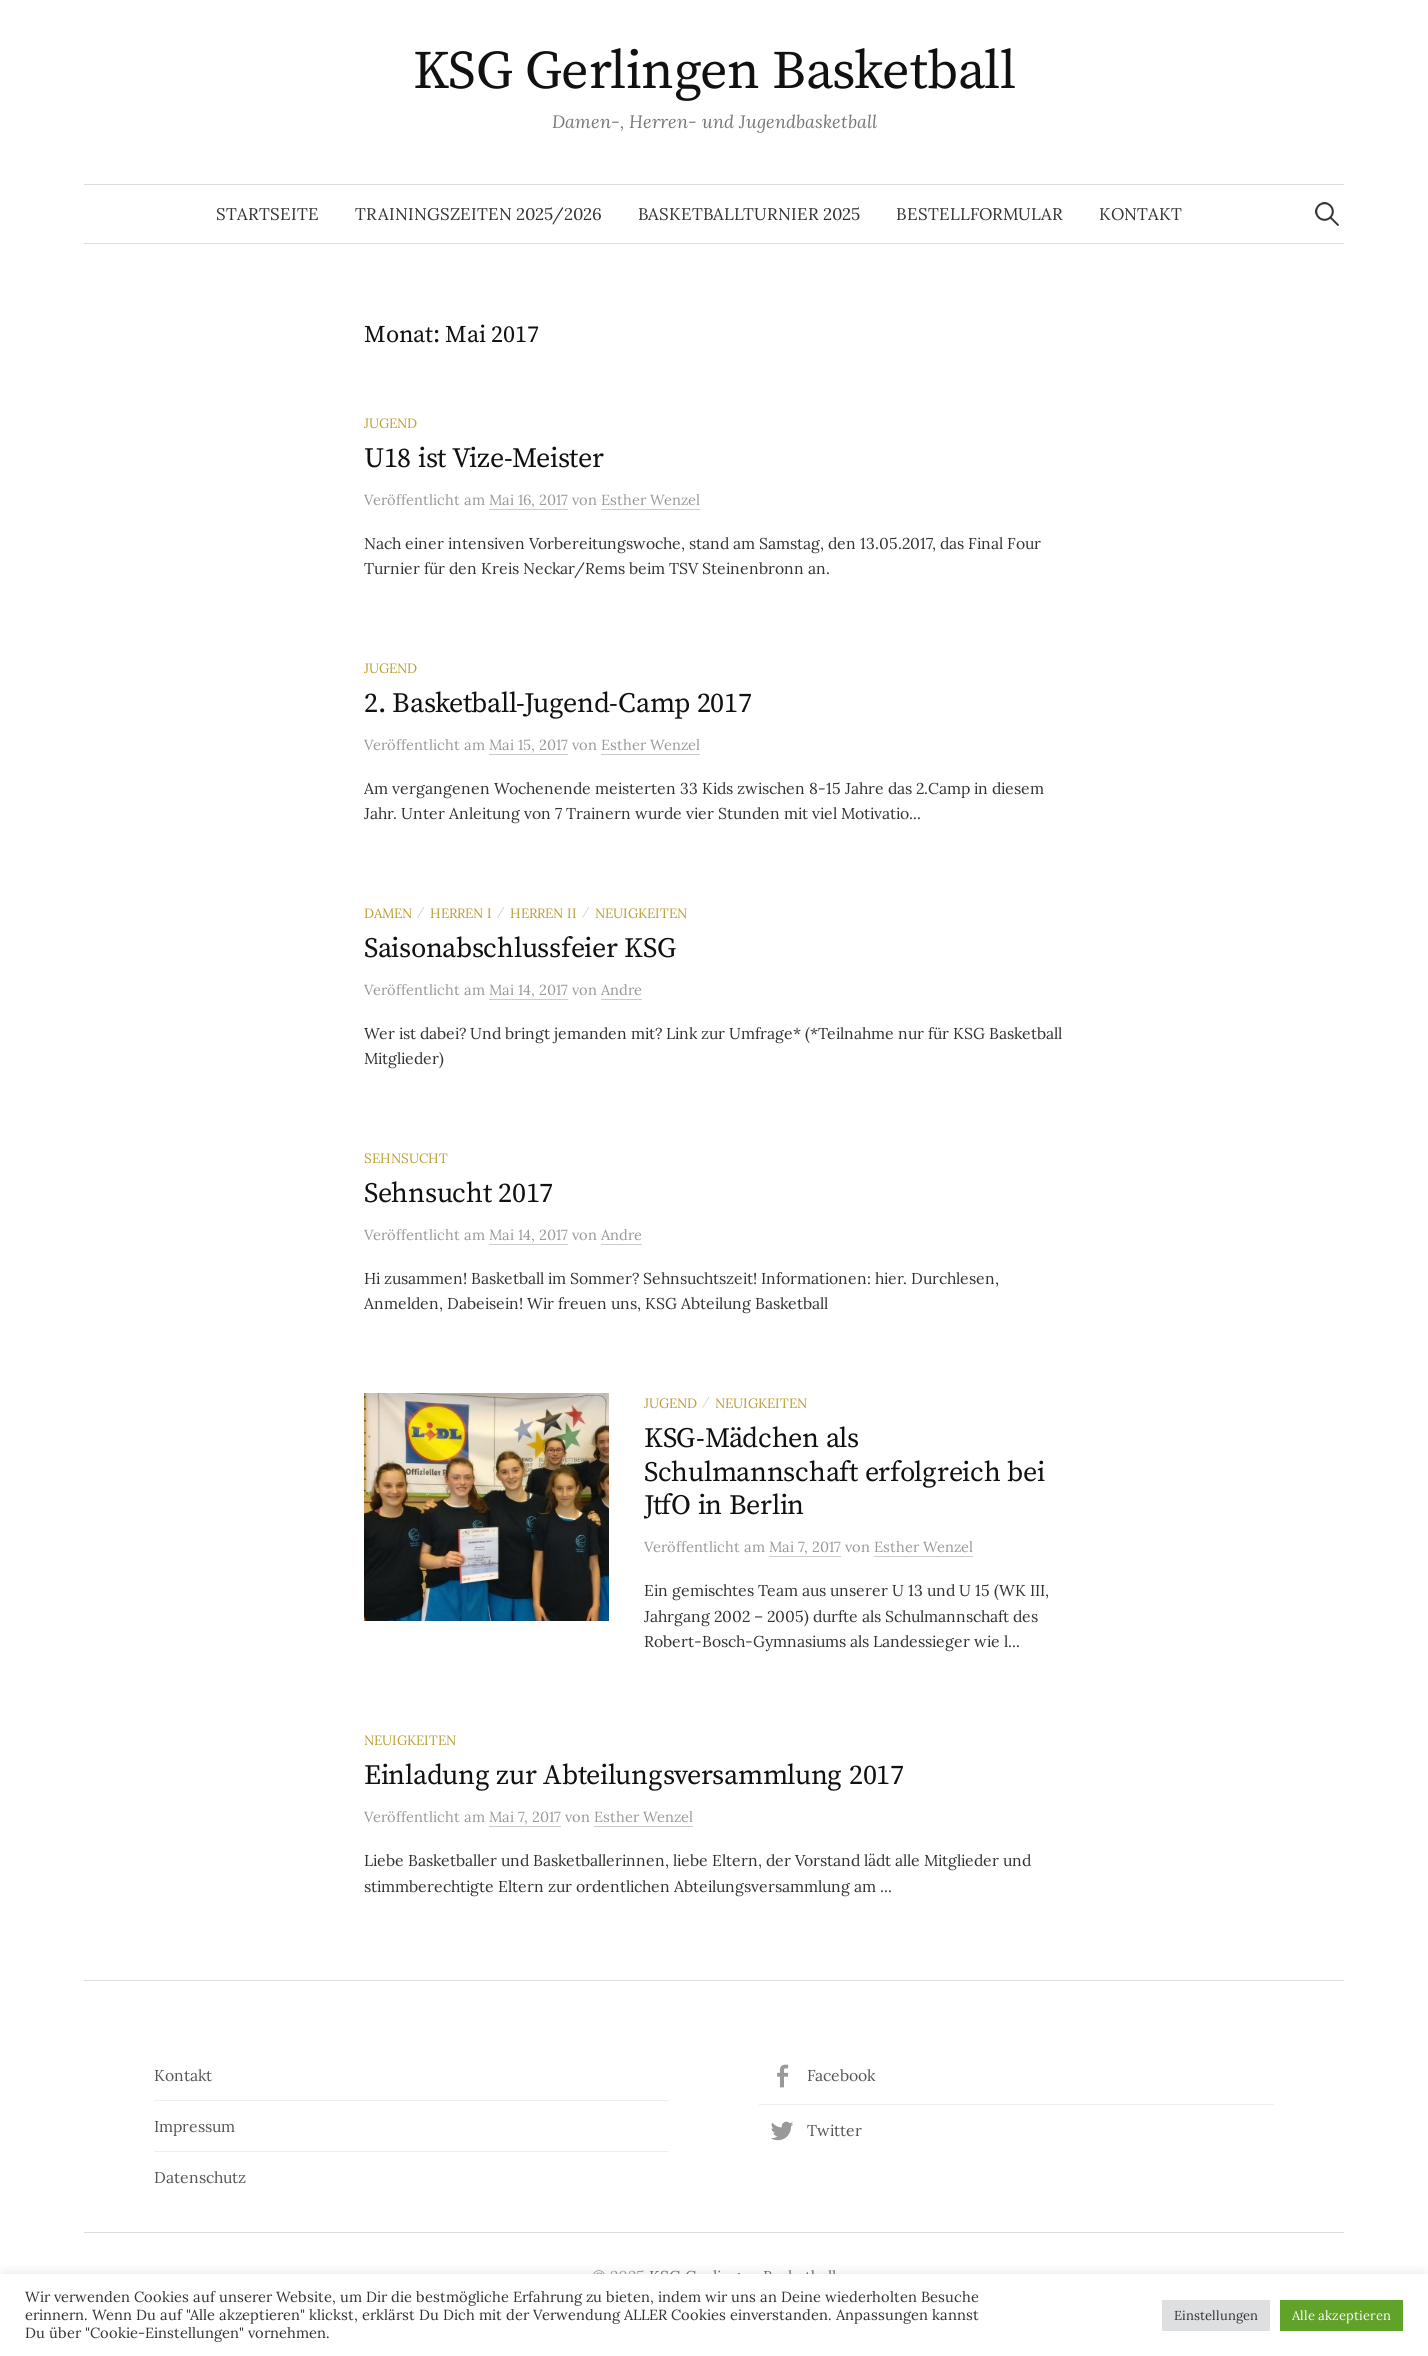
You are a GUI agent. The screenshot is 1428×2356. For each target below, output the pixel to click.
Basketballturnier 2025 (749, 214)
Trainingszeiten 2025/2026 (478, 214)
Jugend (390, 423)
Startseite (267, 214)
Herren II (543, 913)
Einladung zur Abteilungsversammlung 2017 (634, 1775)
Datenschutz (200, 2177)
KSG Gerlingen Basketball (714, 72)
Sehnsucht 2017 (458, 1193)
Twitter (834, 2130)
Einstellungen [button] (1216, 2315)
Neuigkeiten (641, 913)
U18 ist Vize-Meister (483, 458)
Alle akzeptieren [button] (1341, 2315)
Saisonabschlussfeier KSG (519, 948)
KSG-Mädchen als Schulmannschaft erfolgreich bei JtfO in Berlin (844, 1472)
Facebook (841, 2075)
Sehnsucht (406, 1158)
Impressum (194, 2126)
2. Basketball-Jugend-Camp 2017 (558, 703)
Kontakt (1140, 214)
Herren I (461, 913)
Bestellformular (979, 214)
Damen (388, 913)
